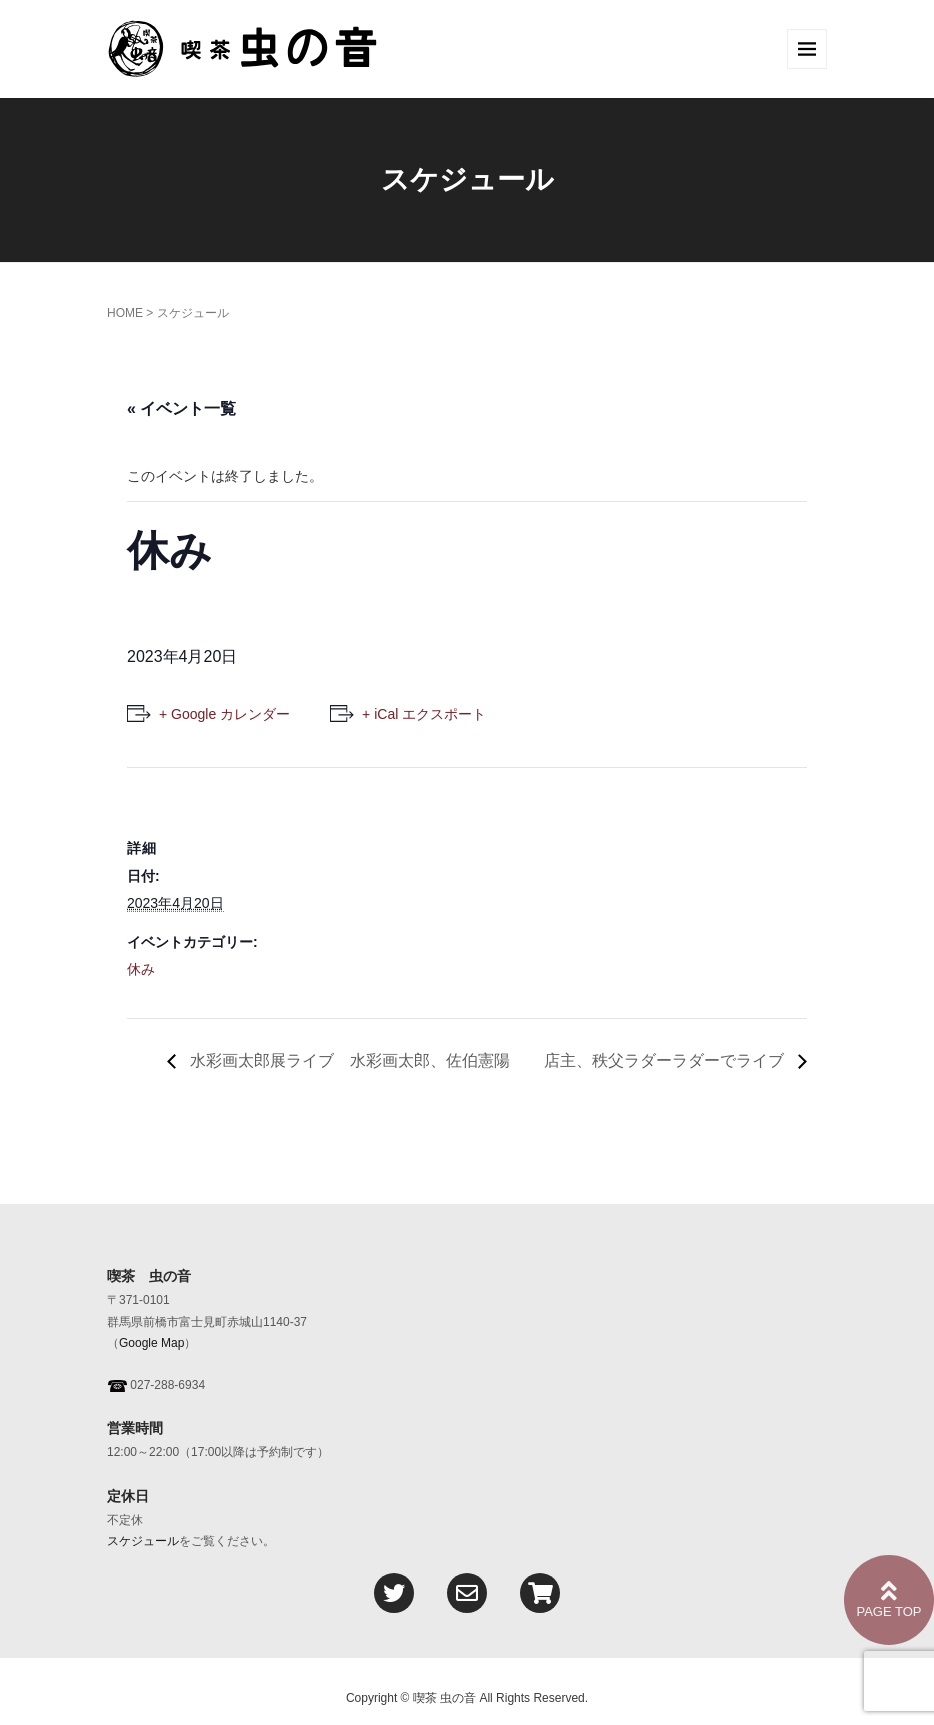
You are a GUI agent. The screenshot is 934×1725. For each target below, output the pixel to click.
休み (141, 969)
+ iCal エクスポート (424, 714)
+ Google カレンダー (224, 714)
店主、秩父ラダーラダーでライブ (666, 1060)
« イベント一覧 (181, 408)
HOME (125, 313)
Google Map (151, 1343)
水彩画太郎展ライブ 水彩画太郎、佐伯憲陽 (348, 1060)
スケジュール (143, 1541)
